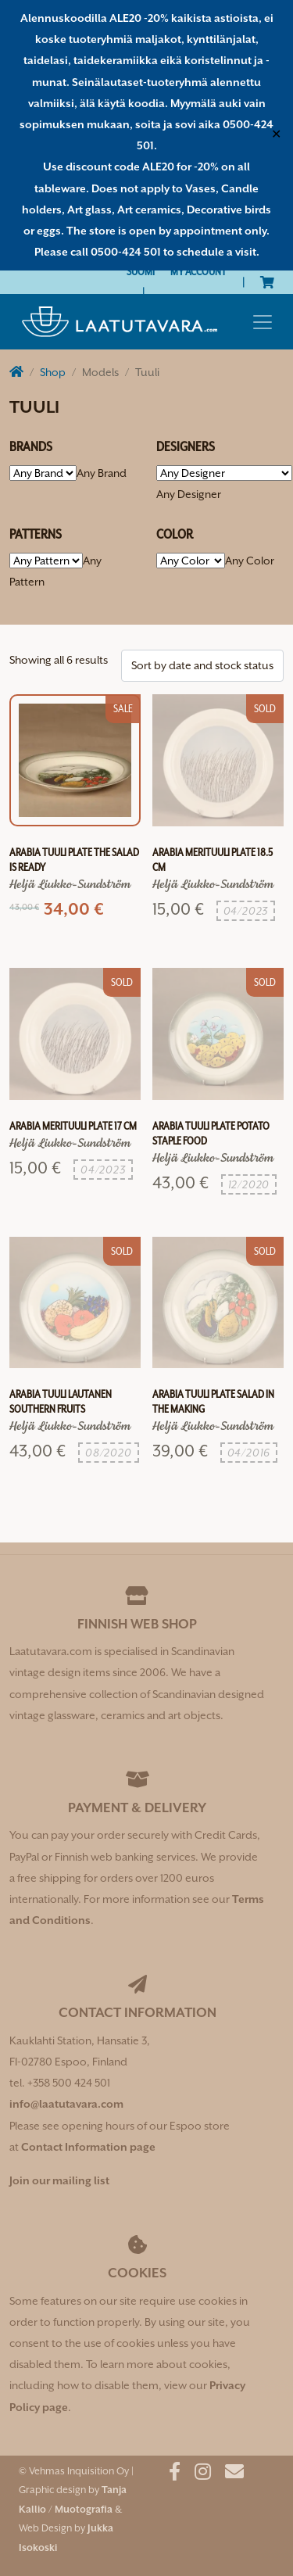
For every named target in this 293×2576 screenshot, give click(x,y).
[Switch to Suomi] (141, 271)
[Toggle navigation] (262, 322)
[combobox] (102, 473)
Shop (53, 372)
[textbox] (102, 473)
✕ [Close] (276, 135)
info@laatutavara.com (66, 2104)
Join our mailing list (59, 2180)
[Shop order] (202, 666)
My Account (198, 271)
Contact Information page (88, 2147)
